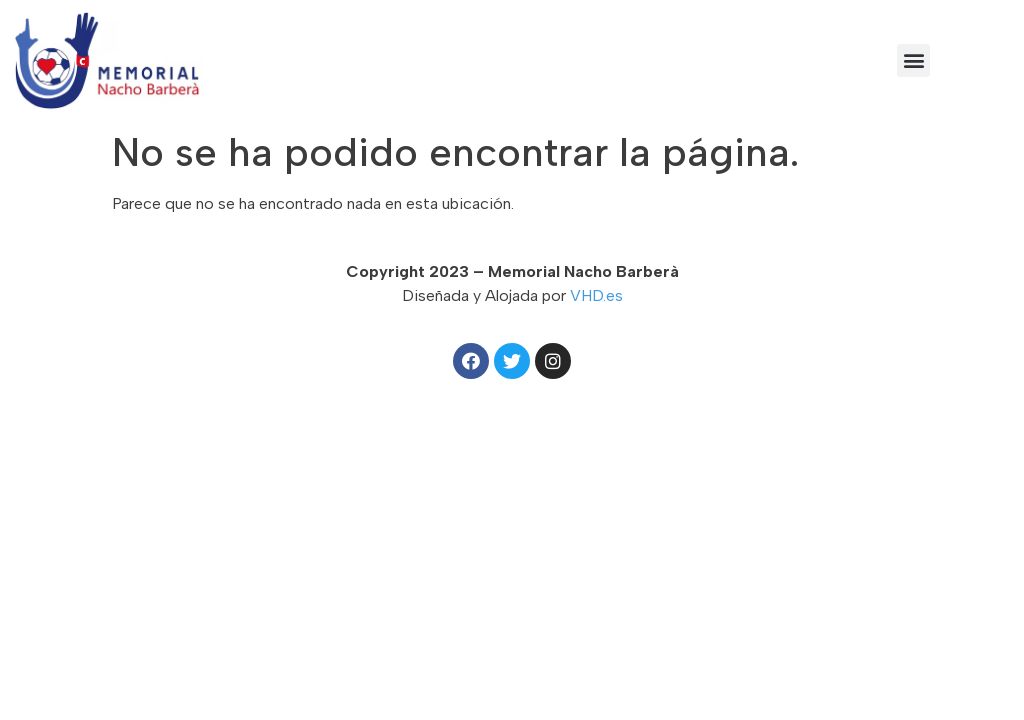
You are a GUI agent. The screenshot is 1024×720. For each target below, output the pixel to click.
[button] (913, 60)
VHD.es (596, 295)
